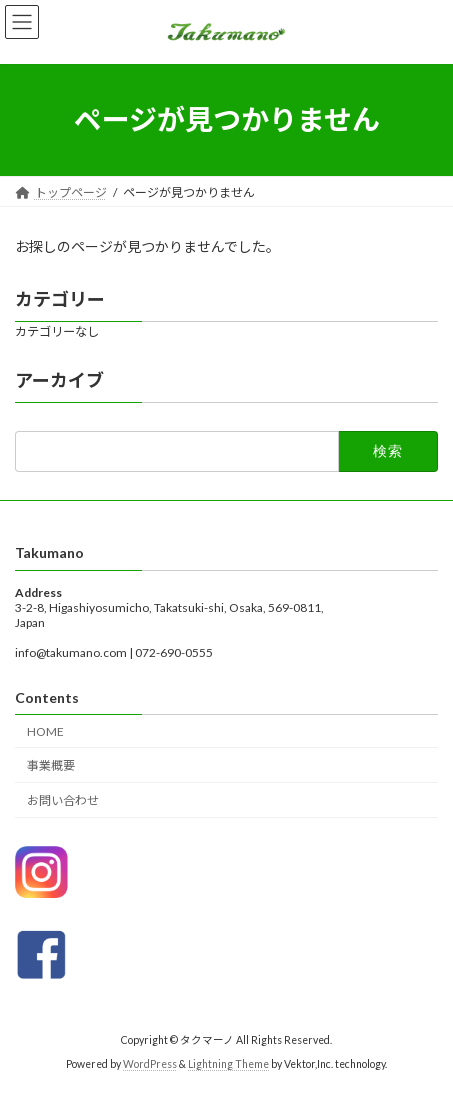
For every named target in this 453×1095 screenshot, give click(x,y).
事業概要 (51, 765)
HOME (45, 730)
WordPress (150, 1064)
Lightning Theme (228, 1064)
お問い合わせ (63, 800)
